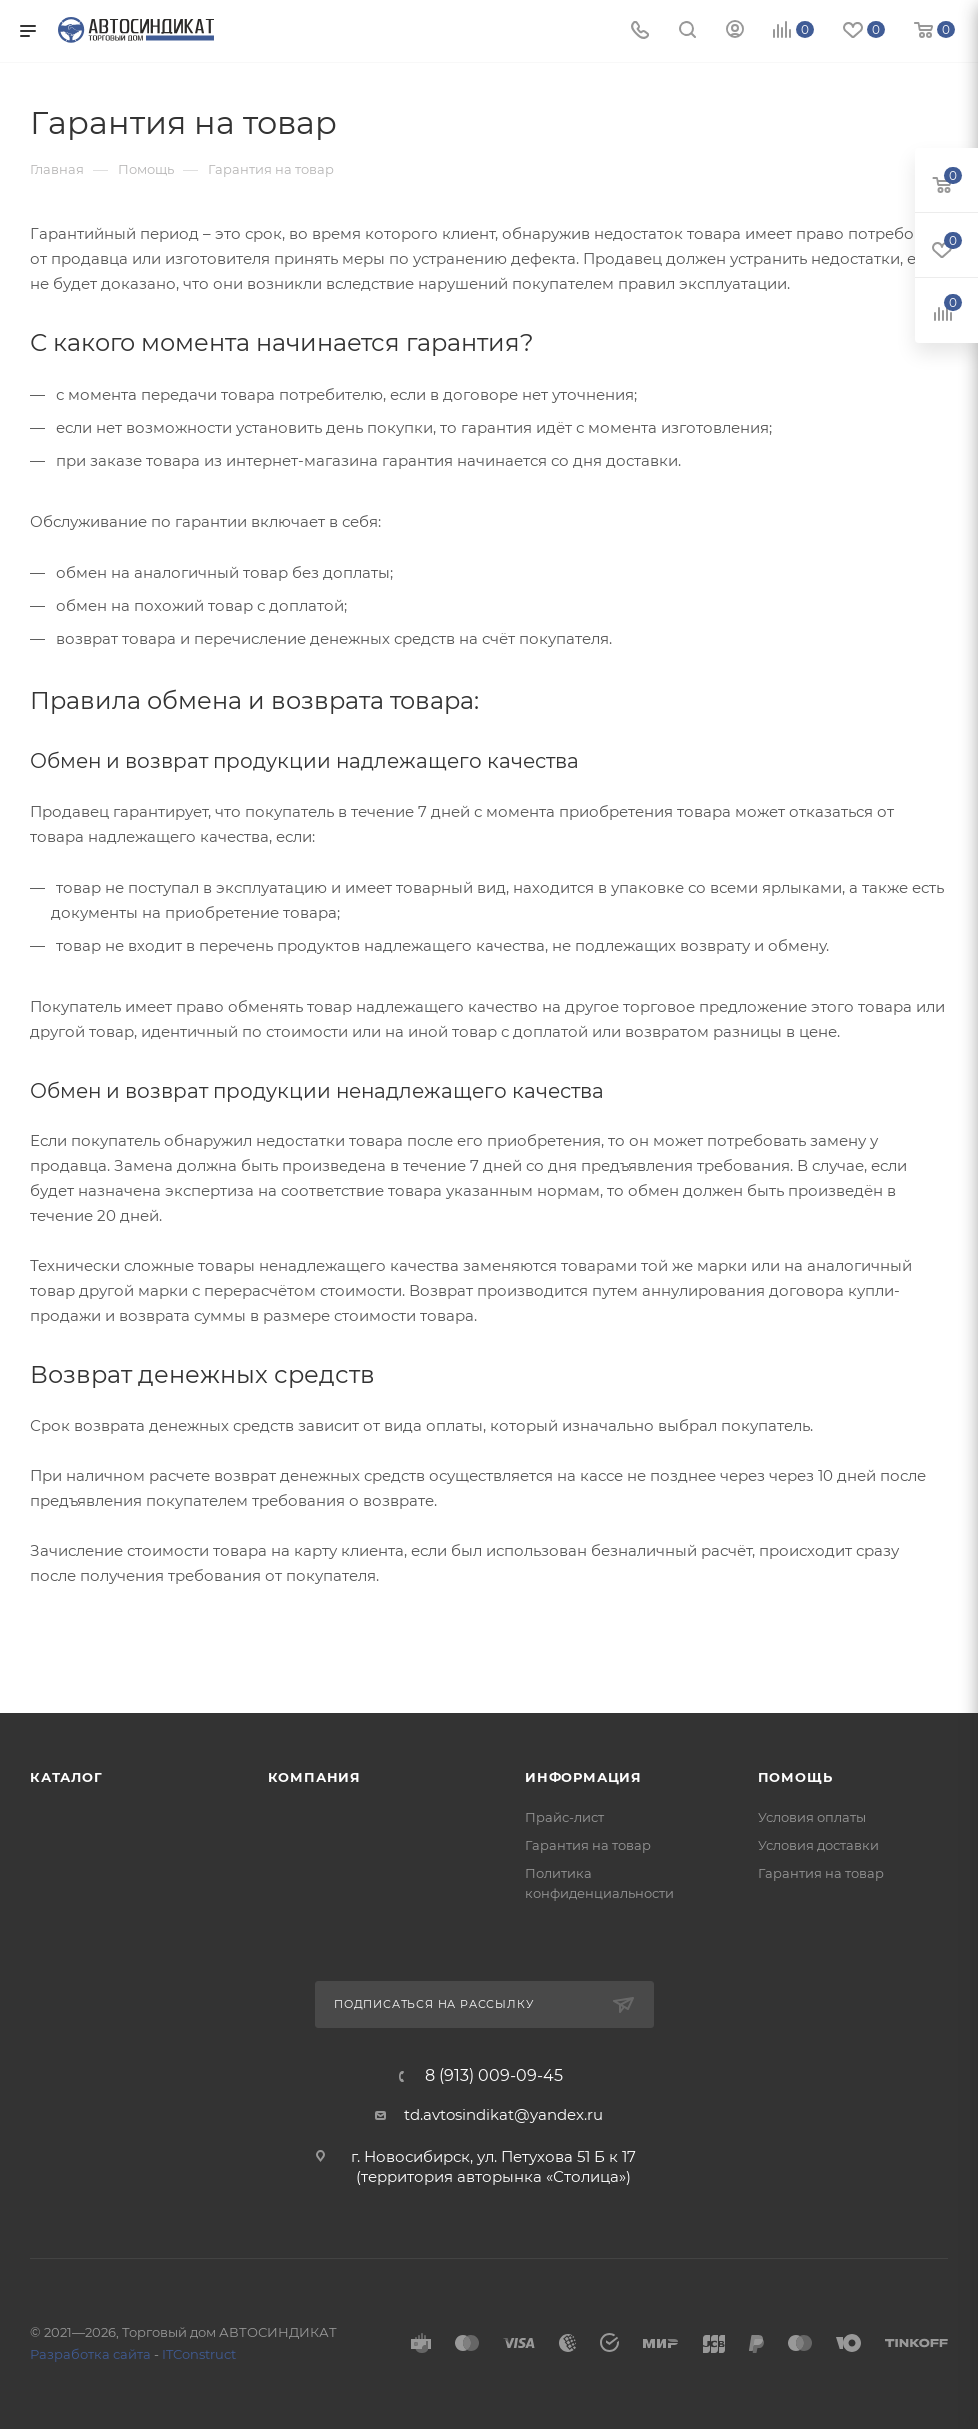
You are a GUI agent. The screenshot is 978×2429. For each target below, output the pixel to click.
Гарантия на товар (588, 1845)
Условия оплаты (812, 1817)
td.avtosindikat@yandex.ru (503, 2114)
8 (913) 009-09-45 (494, 2076)
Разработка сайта (90, 2354)
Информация (583, 1777)
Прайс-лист (564, 1817)
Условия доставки (818, 1845)
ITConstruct (199, 2354)
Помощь (795, 1777)
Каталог (66, 1777)
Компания (314, 1777)
